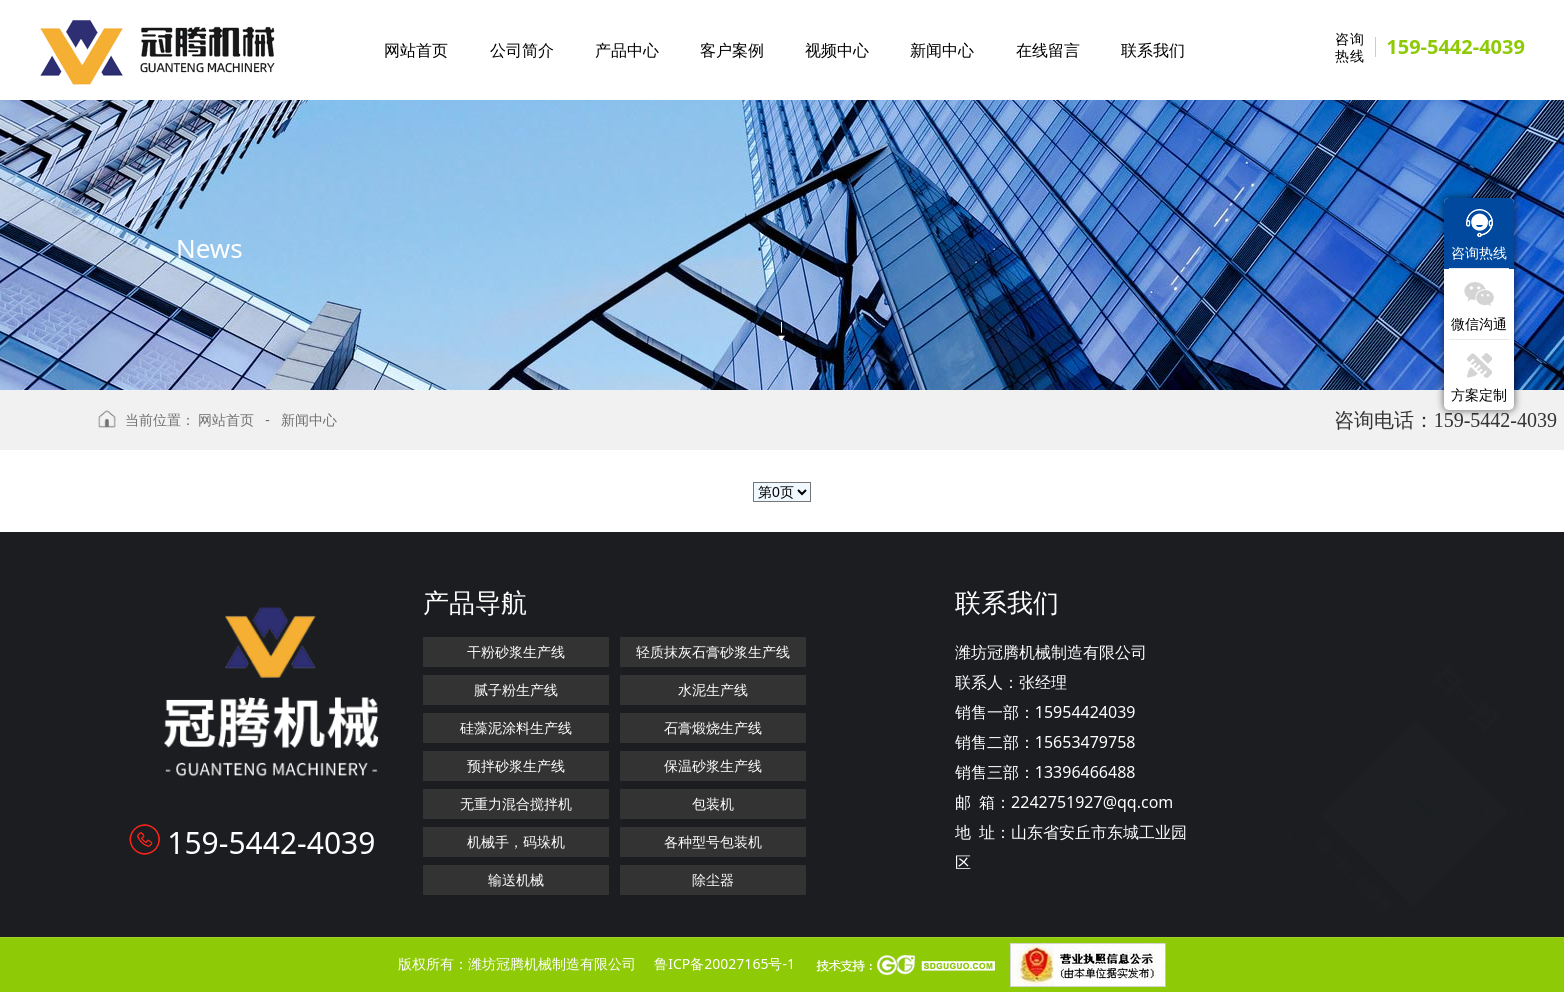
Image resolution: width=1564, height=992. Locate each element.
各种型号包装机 (713, 841)
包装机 (713, 803)
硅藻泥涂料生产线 (516, 727)
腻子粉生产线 (516, 689)
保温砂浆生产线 (713, 765)
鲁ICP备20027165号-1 (724, 963)
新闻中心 (309, 419)
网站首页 (226, 419)
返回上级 (45, 428)
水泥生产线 (713, 689)
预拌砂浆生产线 (516, 765)
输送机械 (516, 879)
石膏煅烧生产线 (713, 727)
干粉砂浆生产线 (516, 651)
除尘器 (713, 879)
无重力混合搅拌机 (516, 803)
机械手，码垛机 (516, 841)
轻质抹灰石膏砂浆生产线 (713, 651)
